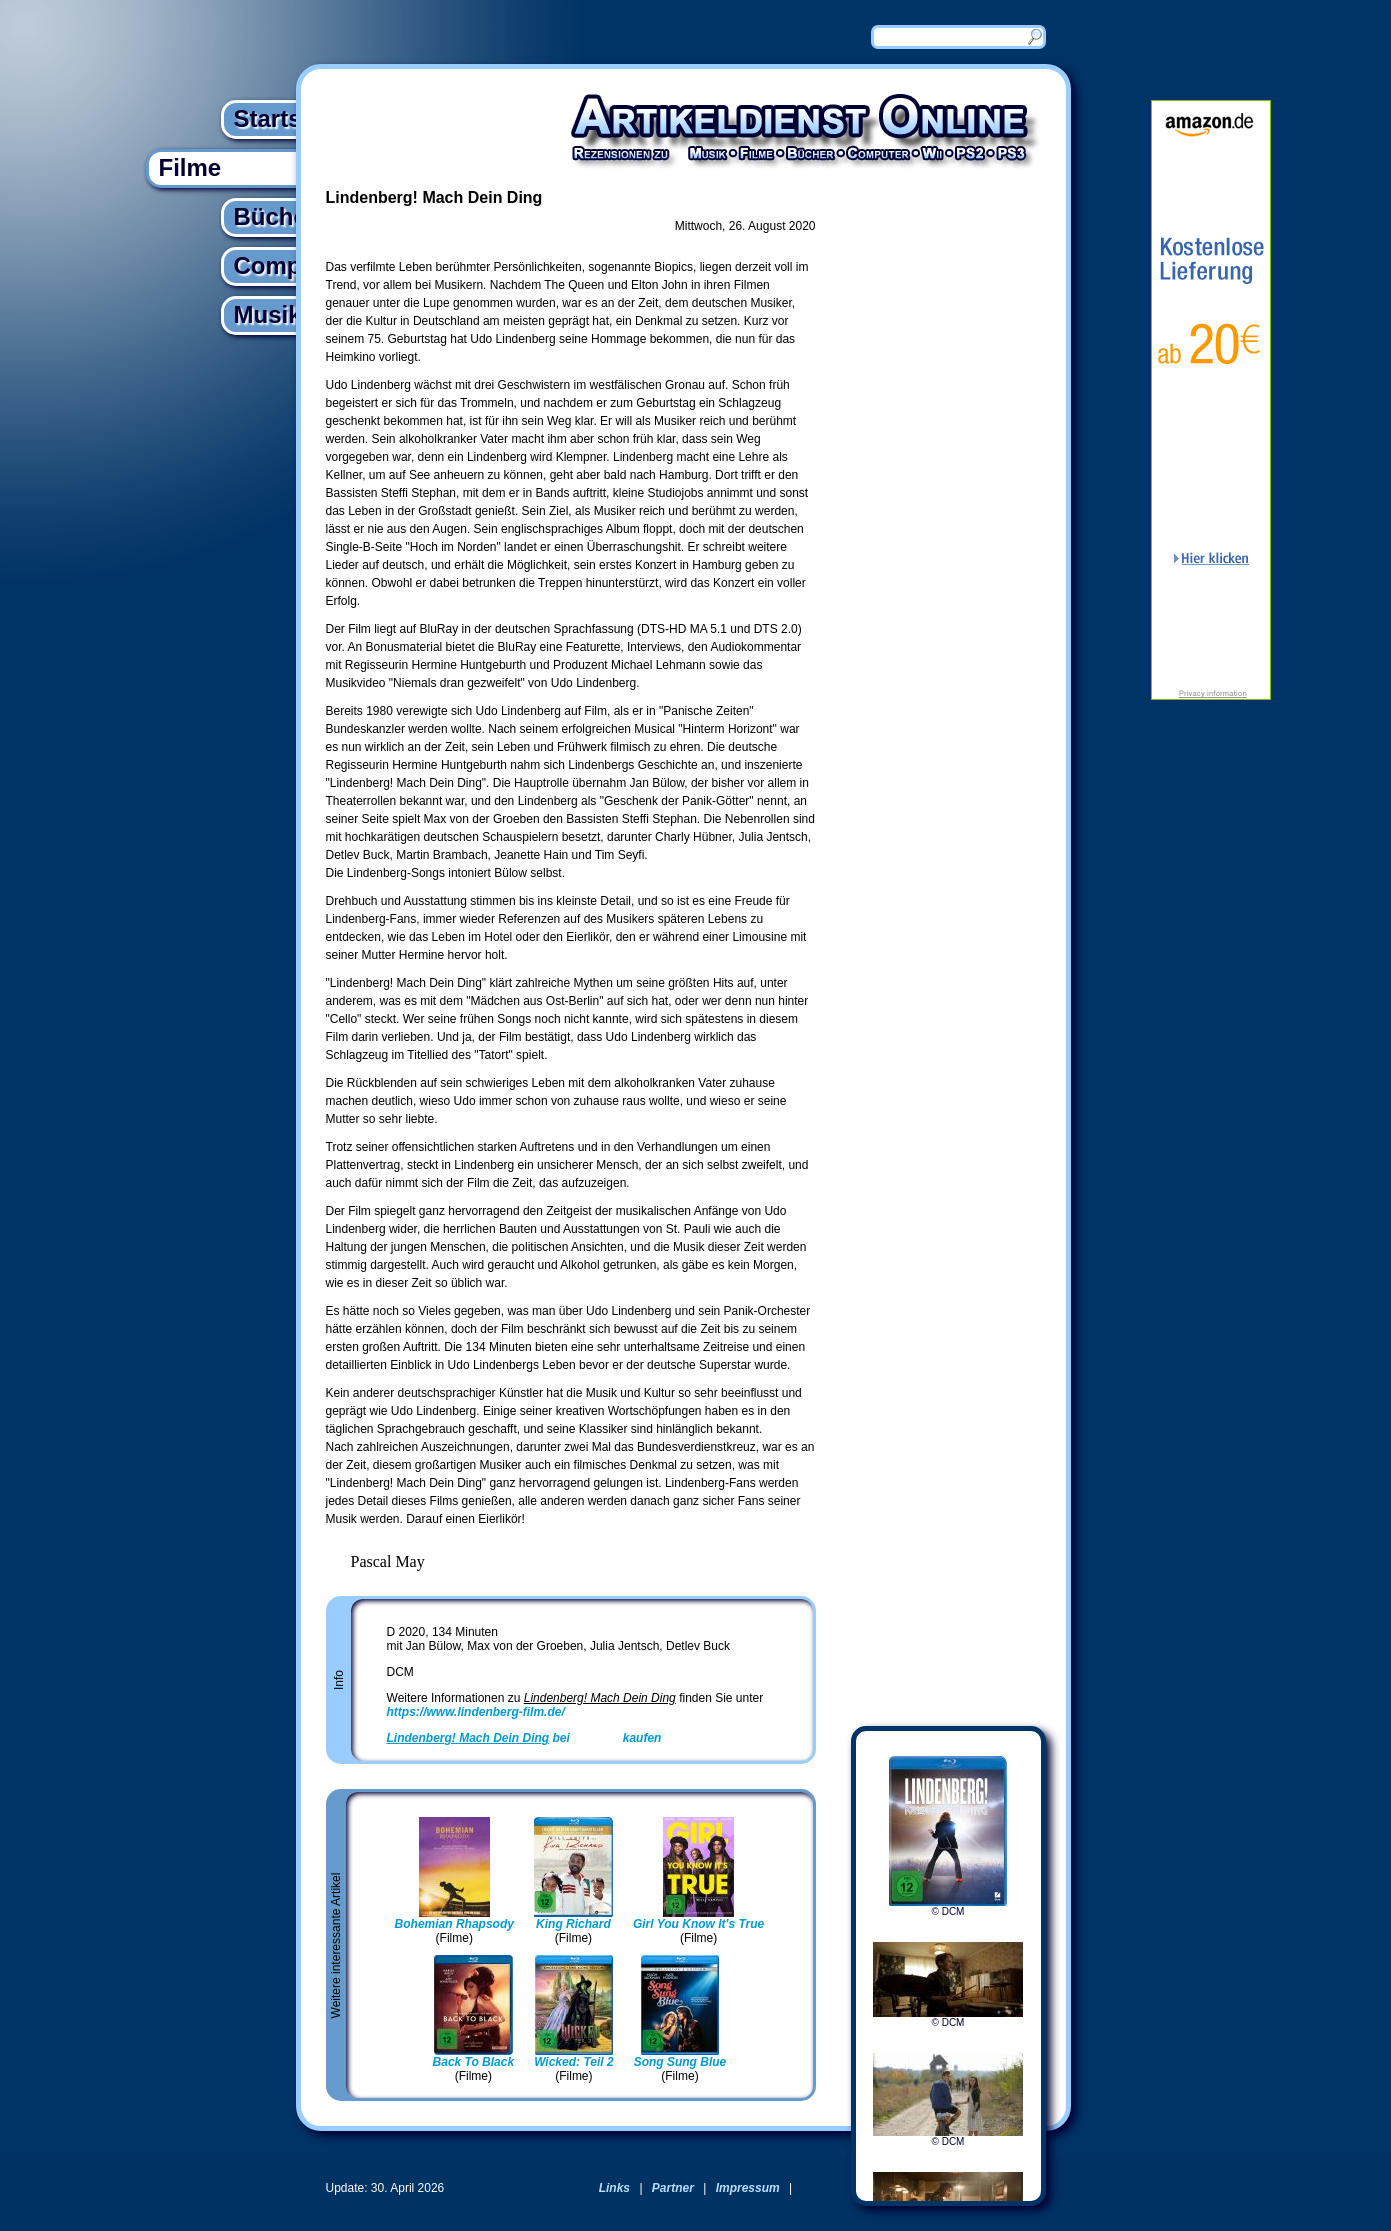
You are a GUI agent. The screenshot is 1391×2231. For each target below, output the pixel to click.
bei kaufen (524, 1738)
